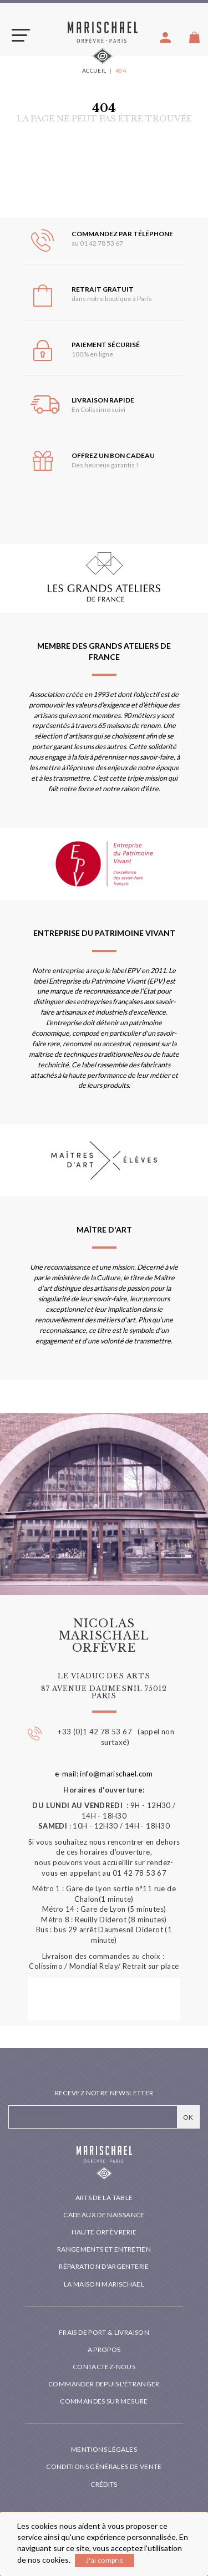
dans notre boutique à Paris (112, 298)
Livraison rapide (103, 400)
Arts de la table (104, 2197)
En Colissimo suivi (98, 409)
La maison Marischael (104, 2284)
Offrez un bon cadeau (113, 455)
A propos (104, 2349)
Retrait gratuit (103, 289)
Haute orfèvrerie (104, 2232)
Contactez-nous (104, 2367)
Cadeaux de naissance (103, 2215)
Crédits (104, 2484)
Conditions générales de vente (103, 2466)
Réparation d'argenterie (104, 2266)
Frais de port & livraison (104, 2332)
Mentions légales (104, 2449)
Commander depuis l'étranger (104, 2384)
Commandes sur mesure (104, 2401)
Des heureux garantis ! (105, 465)
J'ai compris (104, 2560)
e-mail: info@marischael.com (104, 1773)
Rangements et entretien (104, 2249)
